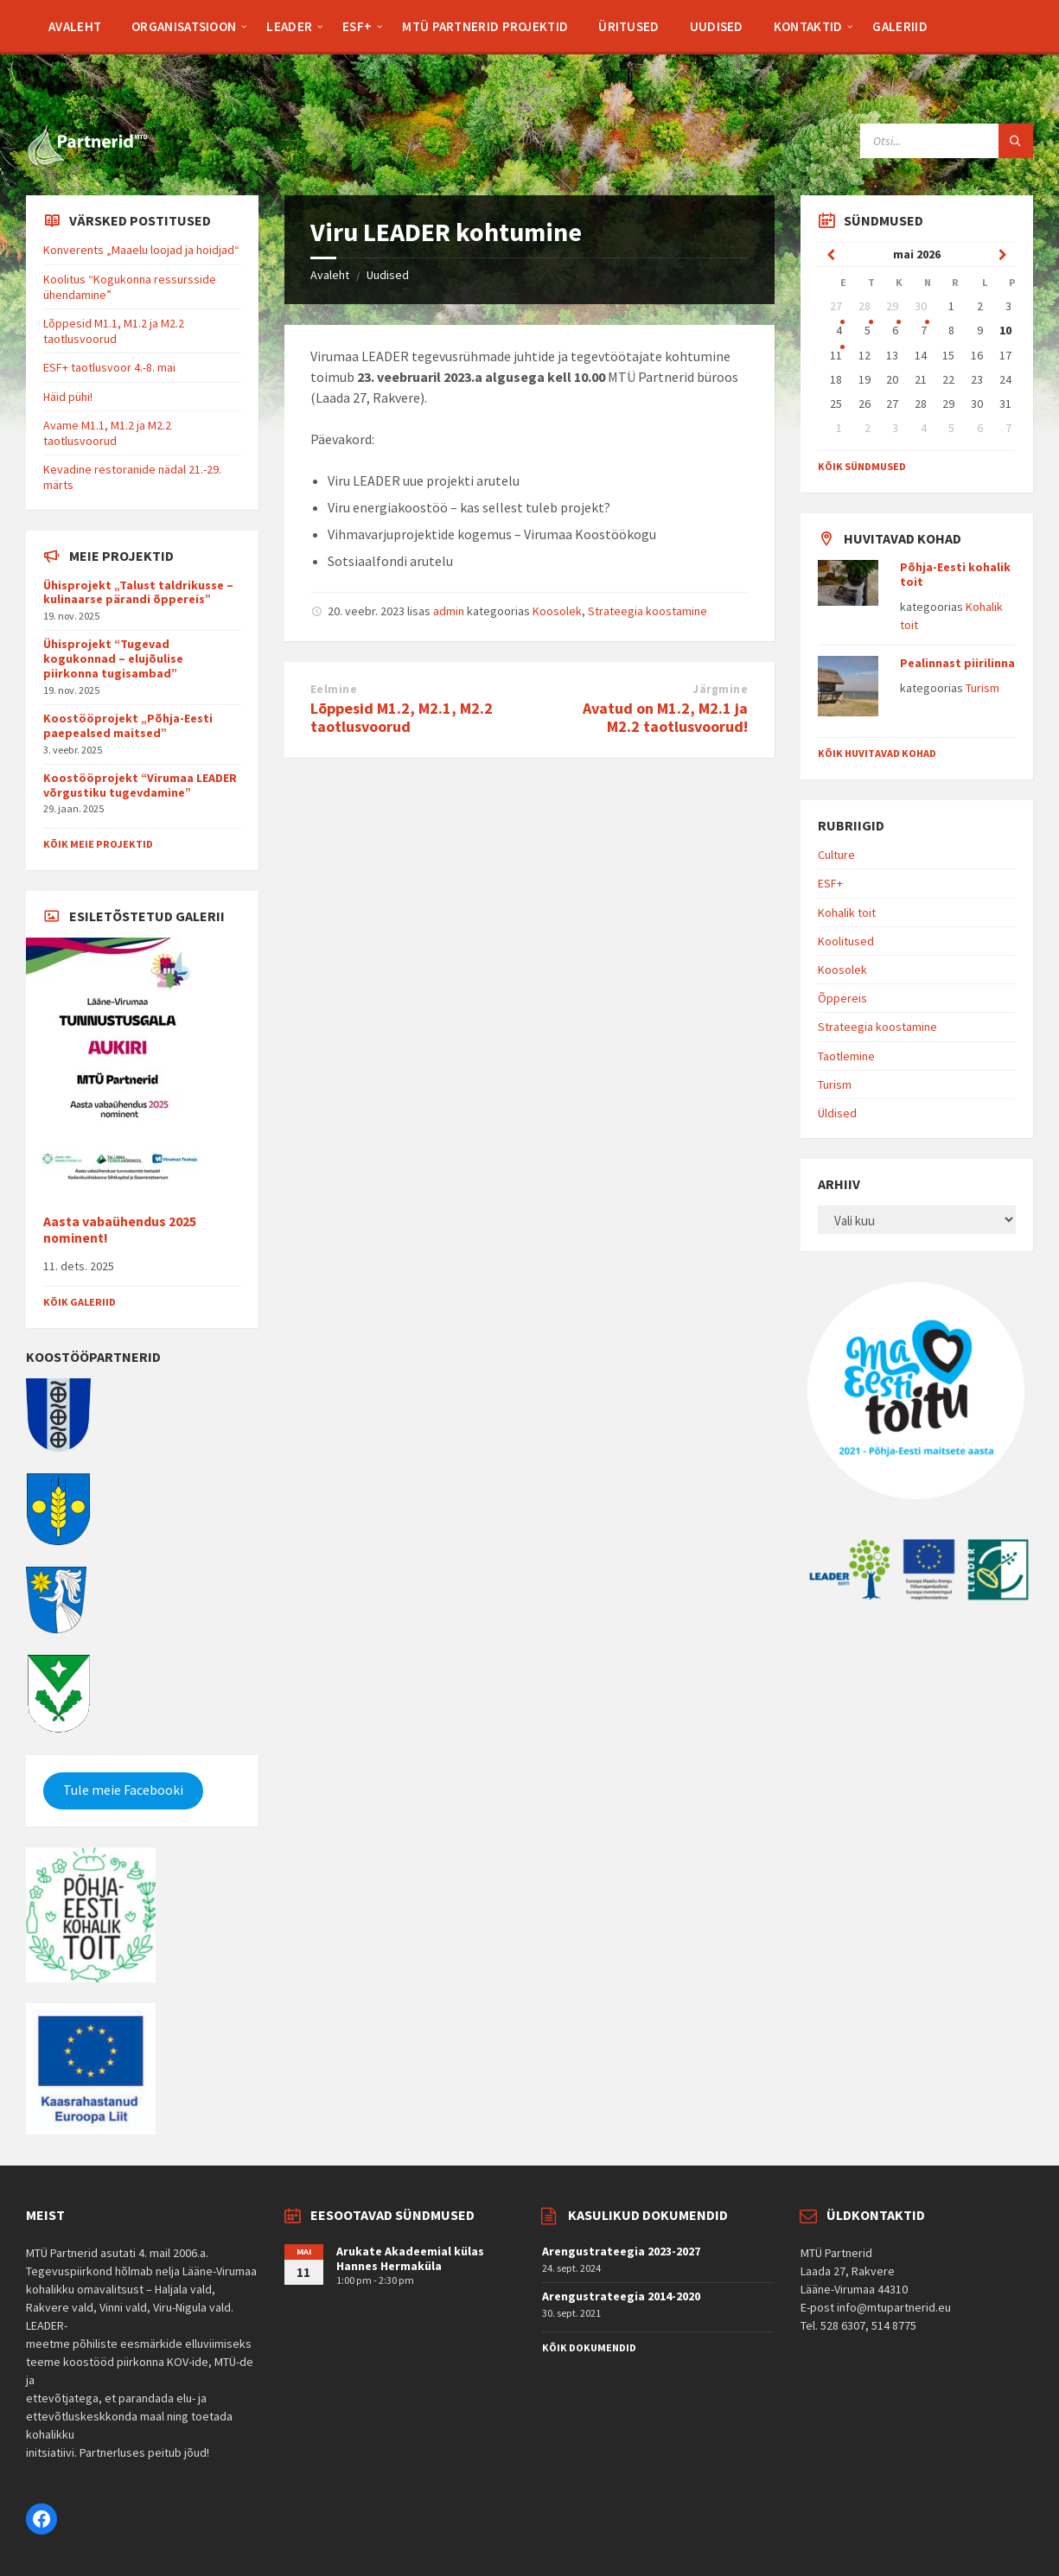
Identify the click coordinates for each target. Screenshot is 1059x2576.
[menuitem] (75, 26)
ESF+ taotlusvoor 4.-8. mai (109, 367)
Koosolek (557, 611)
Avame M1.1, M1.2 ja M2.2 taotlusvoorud (107, 432)
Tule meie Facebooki (123, 1790)
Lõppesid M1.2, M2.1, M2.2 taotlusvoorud (401, 717)
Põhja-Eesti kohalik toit (955, 574)
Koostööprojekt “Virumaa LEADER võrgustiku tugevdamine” (140, 785)
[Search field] (946, 141)
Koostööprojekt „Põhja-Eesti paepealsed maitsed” (128, 725)
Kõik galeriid (79, 1301)
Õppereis (842, 998)
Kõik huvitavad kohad (877, 753)
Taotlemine (846, 1056)
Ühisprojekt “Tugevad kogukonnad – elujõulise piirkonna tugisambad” (113, 658)
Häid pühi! (68, 396)
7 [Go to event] (924, 330)
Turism (982, 688)
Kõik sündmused (862, 466)
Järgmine (720, 689)
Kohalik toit (847, 912)
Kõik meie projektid (98, 843)
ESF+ (830, 883)
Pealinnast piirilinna (957, 663)
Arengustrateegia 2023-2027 (621, 2251)
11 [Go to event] (836, 355)
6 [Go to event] (895, 330)
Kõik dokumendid (589, 2347)
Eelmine (334, 689)
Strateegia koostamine (647, 611)
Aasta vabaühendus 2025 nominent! (119, 1229)
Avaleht (329, 275)
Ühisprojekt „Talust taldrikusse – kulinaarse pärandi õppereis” (138, 592)
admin (448, 611)
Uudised (388, 275)
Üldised (837, 1113)
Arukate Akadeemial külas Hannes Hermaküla (410, 2258)
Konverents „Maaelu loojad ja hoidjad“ (141, 250)
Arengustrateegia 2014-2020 (621, 2296)
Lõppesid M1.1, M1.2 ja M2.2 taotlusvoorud (113, 331)
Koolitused (846, 941)
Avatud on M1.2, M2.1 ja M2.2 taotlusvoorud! (665, 717)
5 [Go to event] (867, 330)
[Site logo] (86, 161)
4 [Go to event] (839, 330)
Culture (836, 854)
